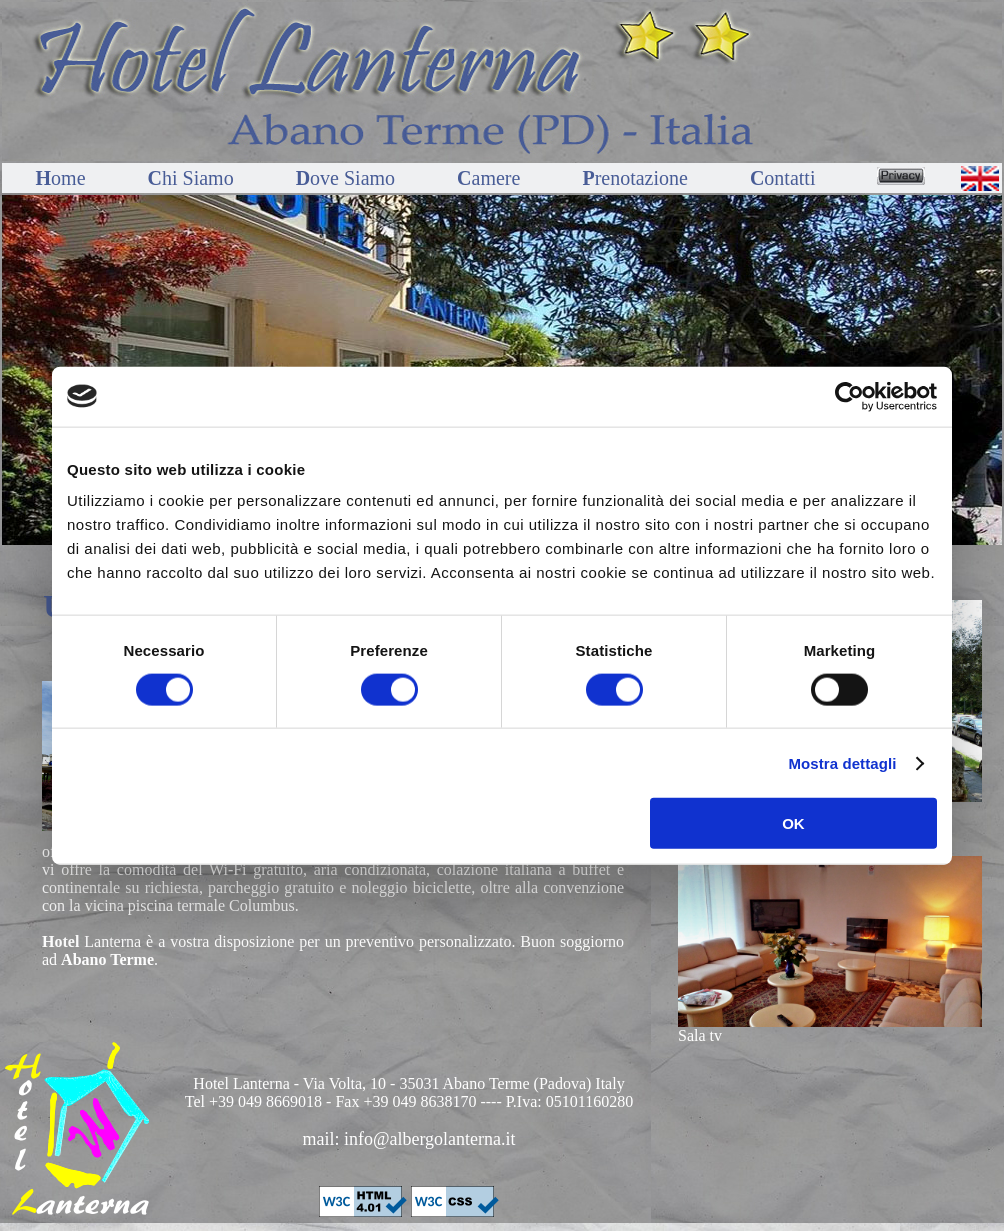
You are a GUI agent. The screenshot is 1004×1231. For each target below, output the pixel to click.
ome (63, 178)
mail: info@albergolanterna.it (408, 1139)
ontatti (785, 178)
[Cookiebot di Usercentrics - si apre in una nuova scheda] (849, 396)
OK (793, 823)
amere (491, 178)
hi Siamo (193, 178)
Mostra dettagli (842, 762)
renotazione (637, 178)
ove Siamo (348, 178)
